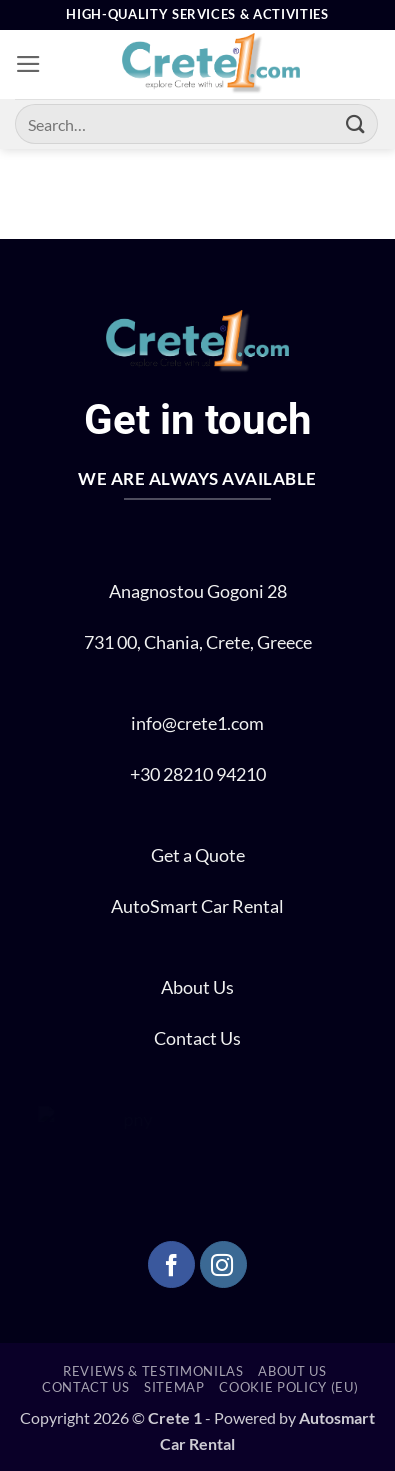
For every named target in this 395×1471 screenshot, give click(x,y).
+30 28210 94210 (198, 774)
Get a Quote (198, 855)
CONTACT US (86, 1387)
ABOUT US (292, 1371)
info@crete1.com (197, 723)
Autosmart (337, 1417)
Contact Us (197, 1038)
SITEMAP (174, 1387)
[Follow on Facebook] (171, 1264)
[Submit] (356, 123)
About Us (197, 987)
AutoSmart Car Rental (197, 906)
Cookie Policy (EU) (288, 1387)
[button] (28, 64)
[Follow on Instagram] (223, 1264)
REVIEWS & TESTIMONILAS (153, 1371)
